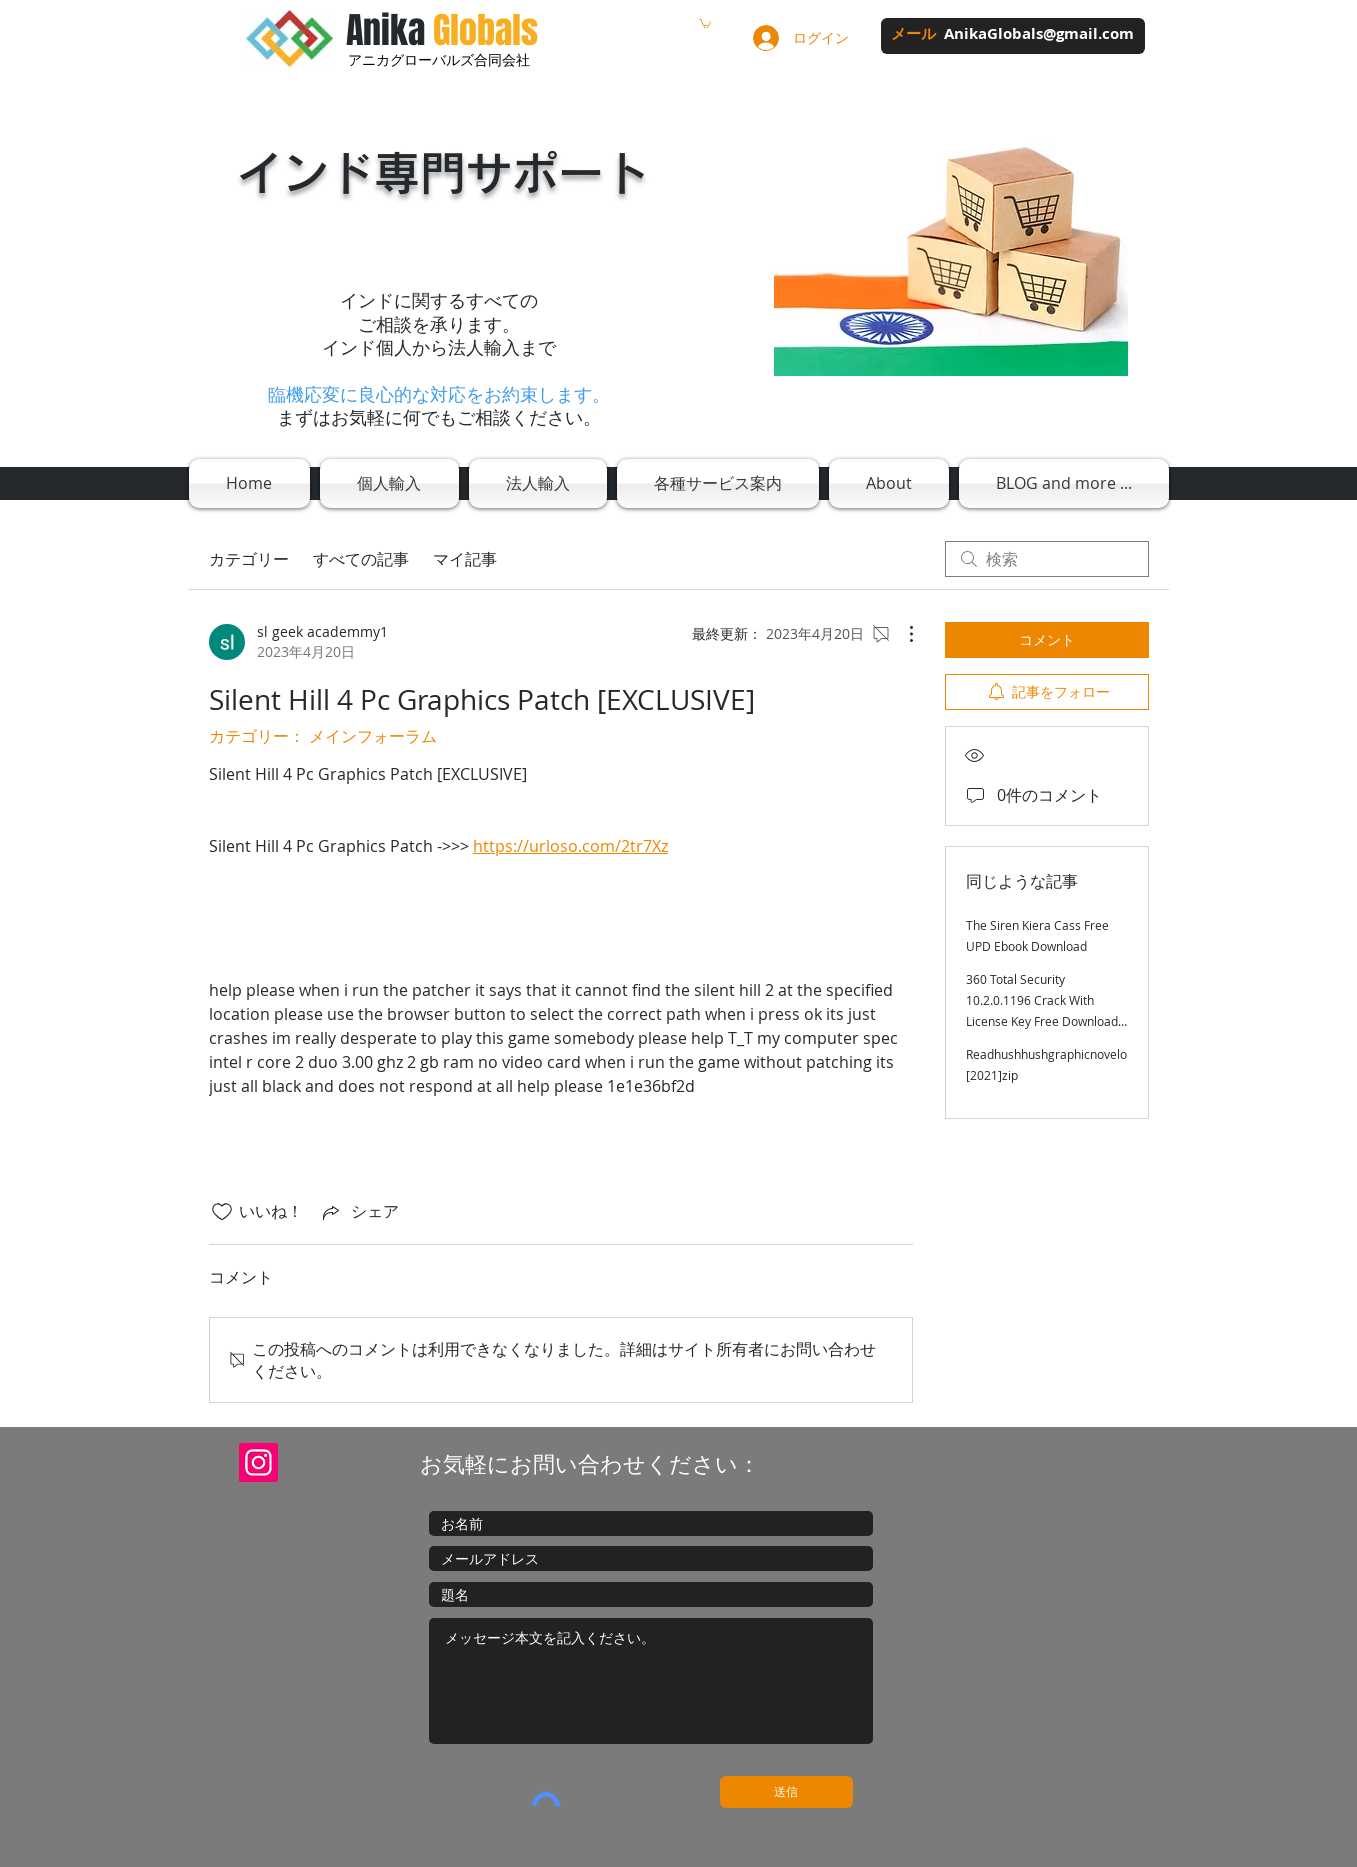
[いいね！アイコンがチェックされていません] (222, 1212)
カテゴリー (249, 559)
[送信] (786, 1792)
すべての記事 (361, 559)
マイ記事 (465, 559)
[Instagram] (258, 1462)
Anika (442, 30)
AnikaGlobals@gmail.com (1039, 33)
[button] (705, 23)
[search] (1047, 559)
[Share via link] (359, 1212)
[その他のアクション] (901, 634)
